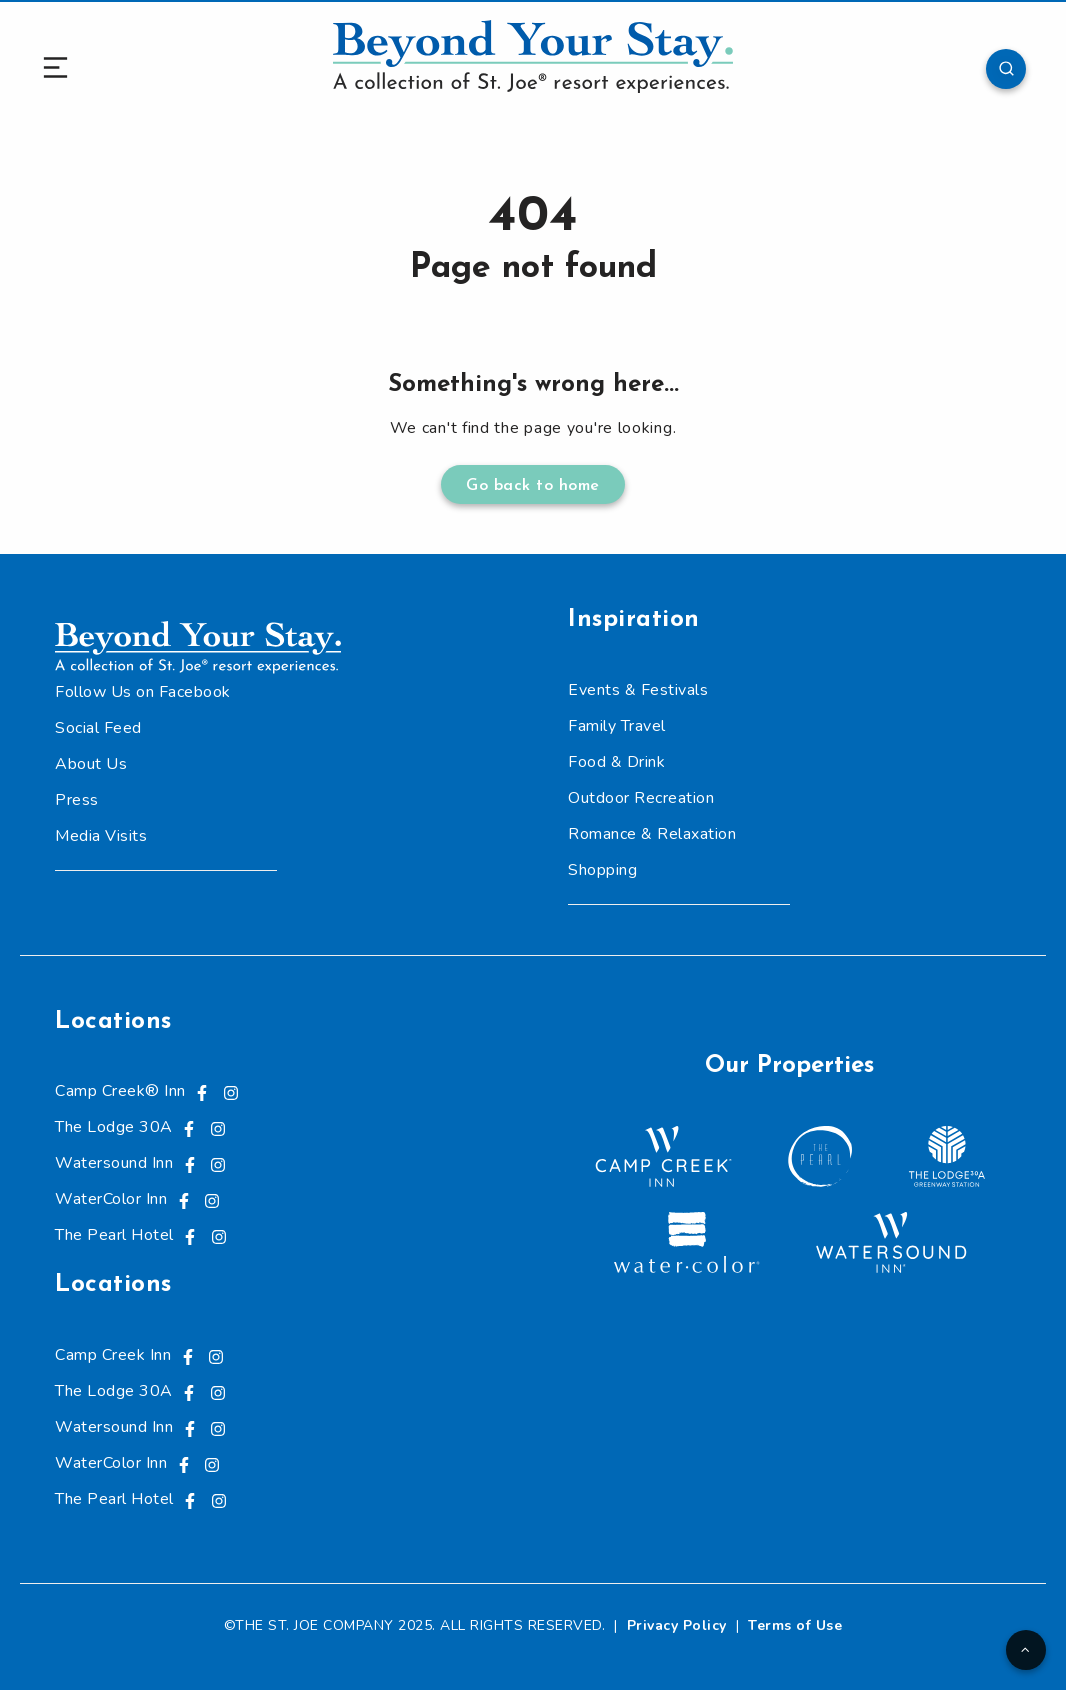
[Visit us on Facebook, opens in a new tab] (202, 1091)
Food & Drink (616, 762)
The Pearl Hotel (114, 1235)
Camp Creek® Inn (120, 1091)
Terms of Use (795, 1625)
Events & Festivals (638, 690)
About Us (91, 764)
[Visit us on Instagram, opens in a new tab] (231, 1091)
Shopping (602, 870)
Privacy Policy (677, 1625)
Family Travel (617, 726)
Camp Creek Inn (113, 1355)
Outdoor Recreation (641, 798)
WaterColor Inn (111, 1199)
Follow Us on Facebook (143, 692)
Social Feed (98, 728)
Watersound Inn (114, 1163)
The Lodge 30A (114, 1127)
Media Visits (101, 836)
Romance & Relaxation (652, 834)
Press (77, 800)
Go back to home (533, 486)
